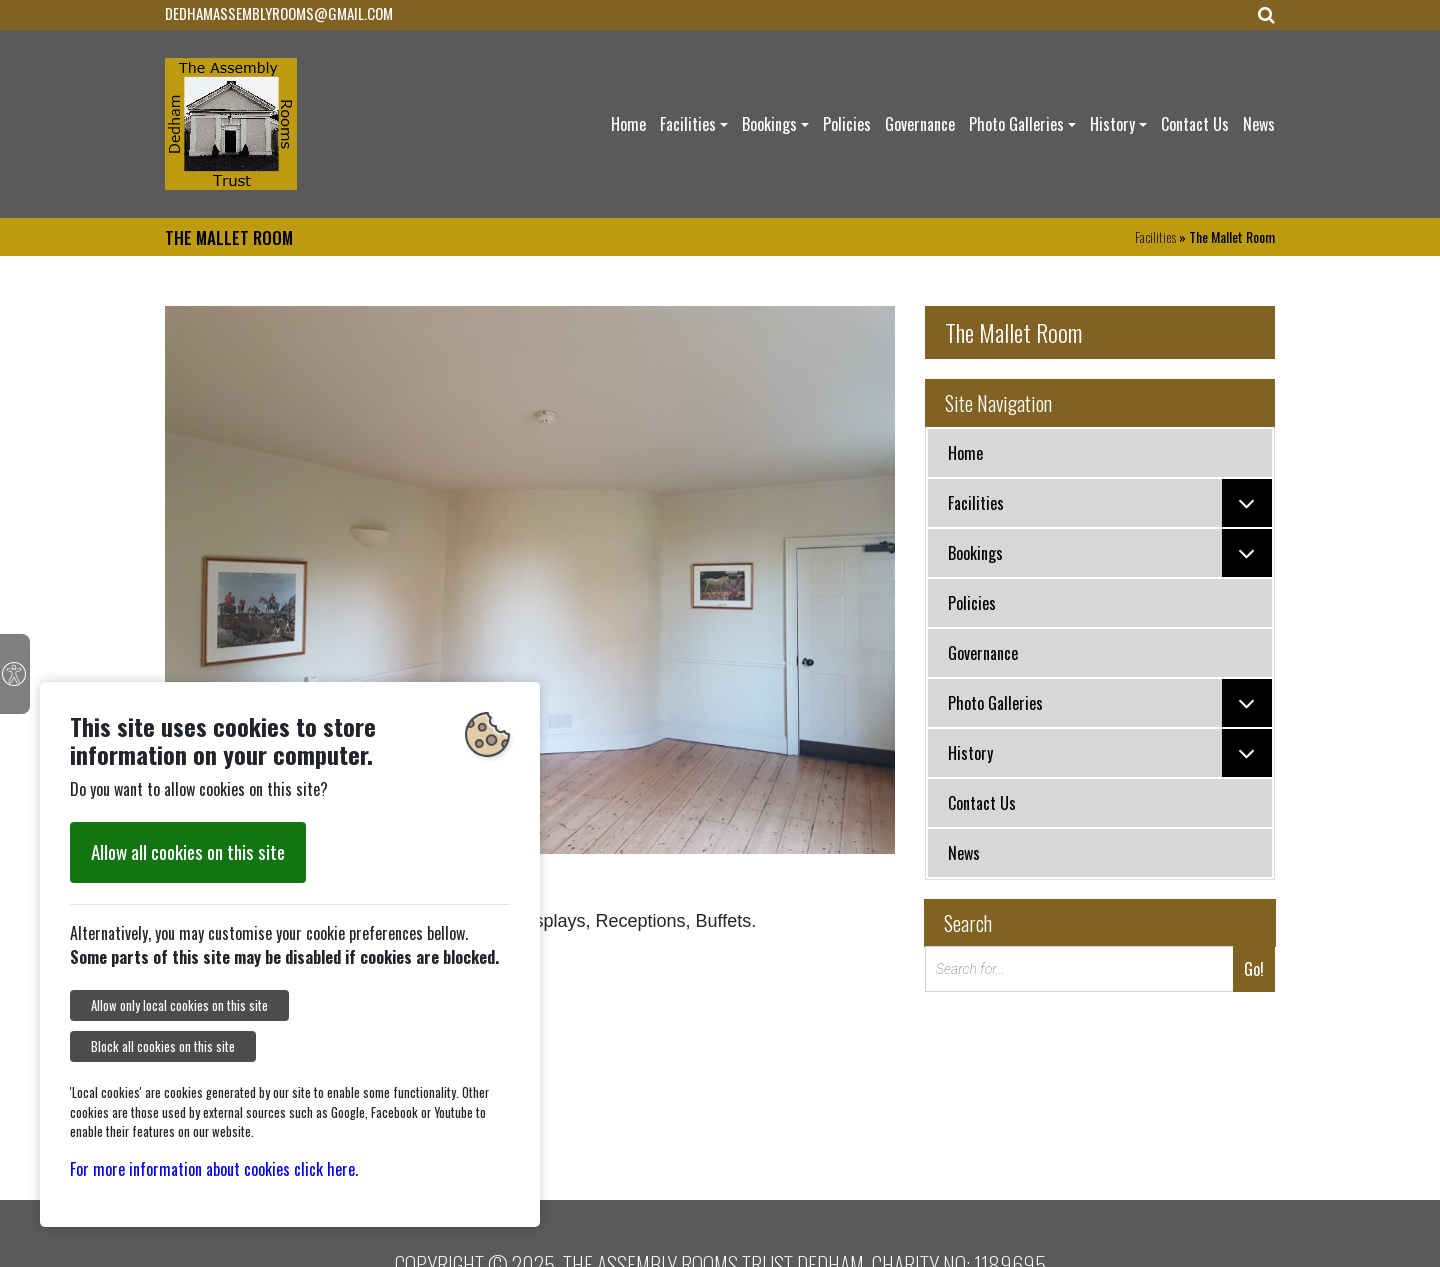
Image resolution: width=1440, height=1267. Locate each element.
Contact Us (1195, 124)
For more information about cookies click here (212, 1169)
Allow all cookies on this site (188, 851)
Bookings (769, 124)
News (1259, 124)
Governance (920, 124)
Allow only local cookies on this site (179, 1005)
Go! (1254, 969)
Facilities (688, 124)
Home (628, 124)
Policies (847, 124)
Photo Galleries (1016, 124)
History (1112, 124)
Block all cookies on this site (163, 1046)
